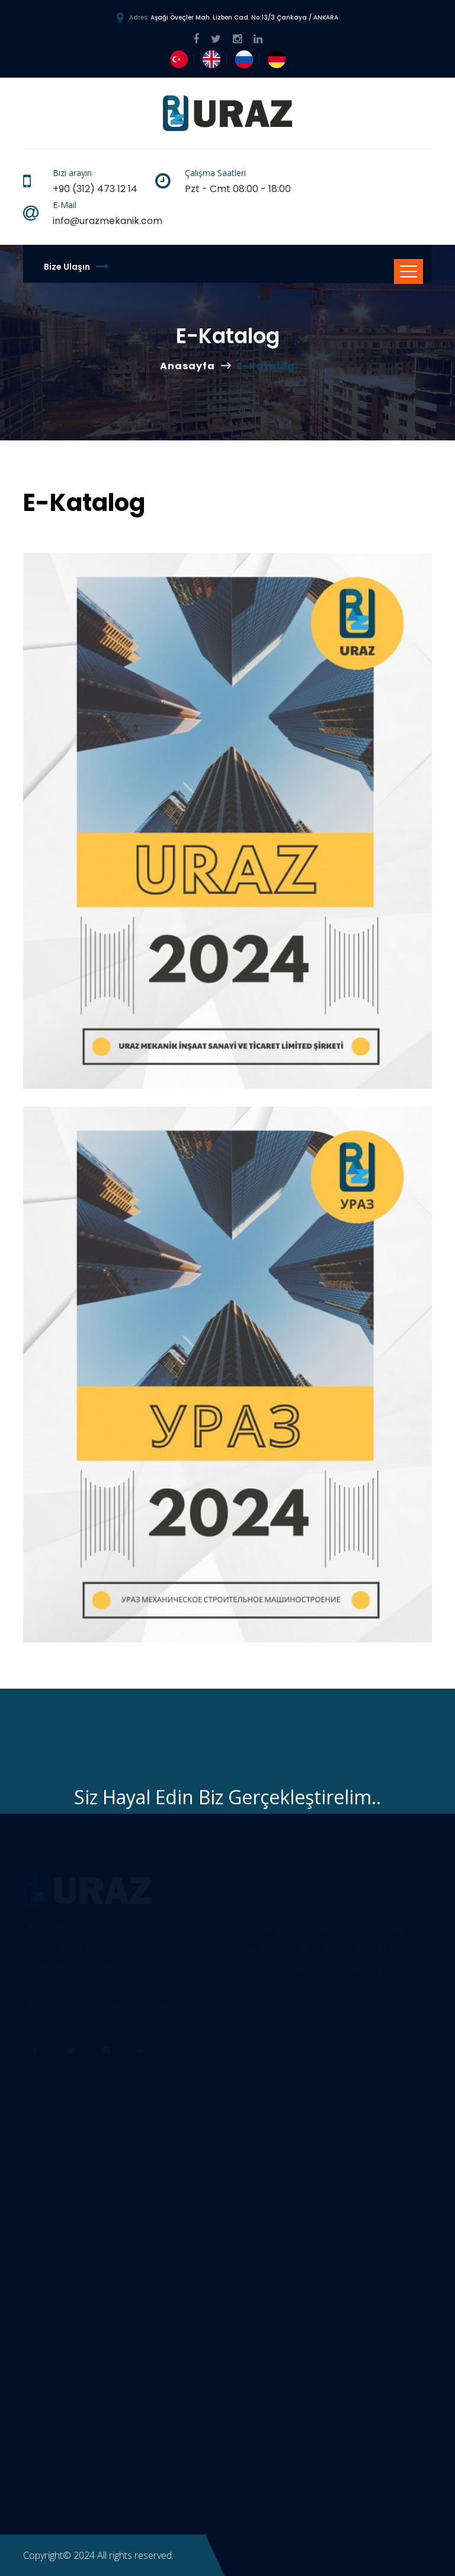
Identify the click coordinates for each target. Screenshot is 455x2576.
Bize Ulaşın (76, 266)
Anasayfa (187, 366)
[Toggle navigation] (408, 271)
